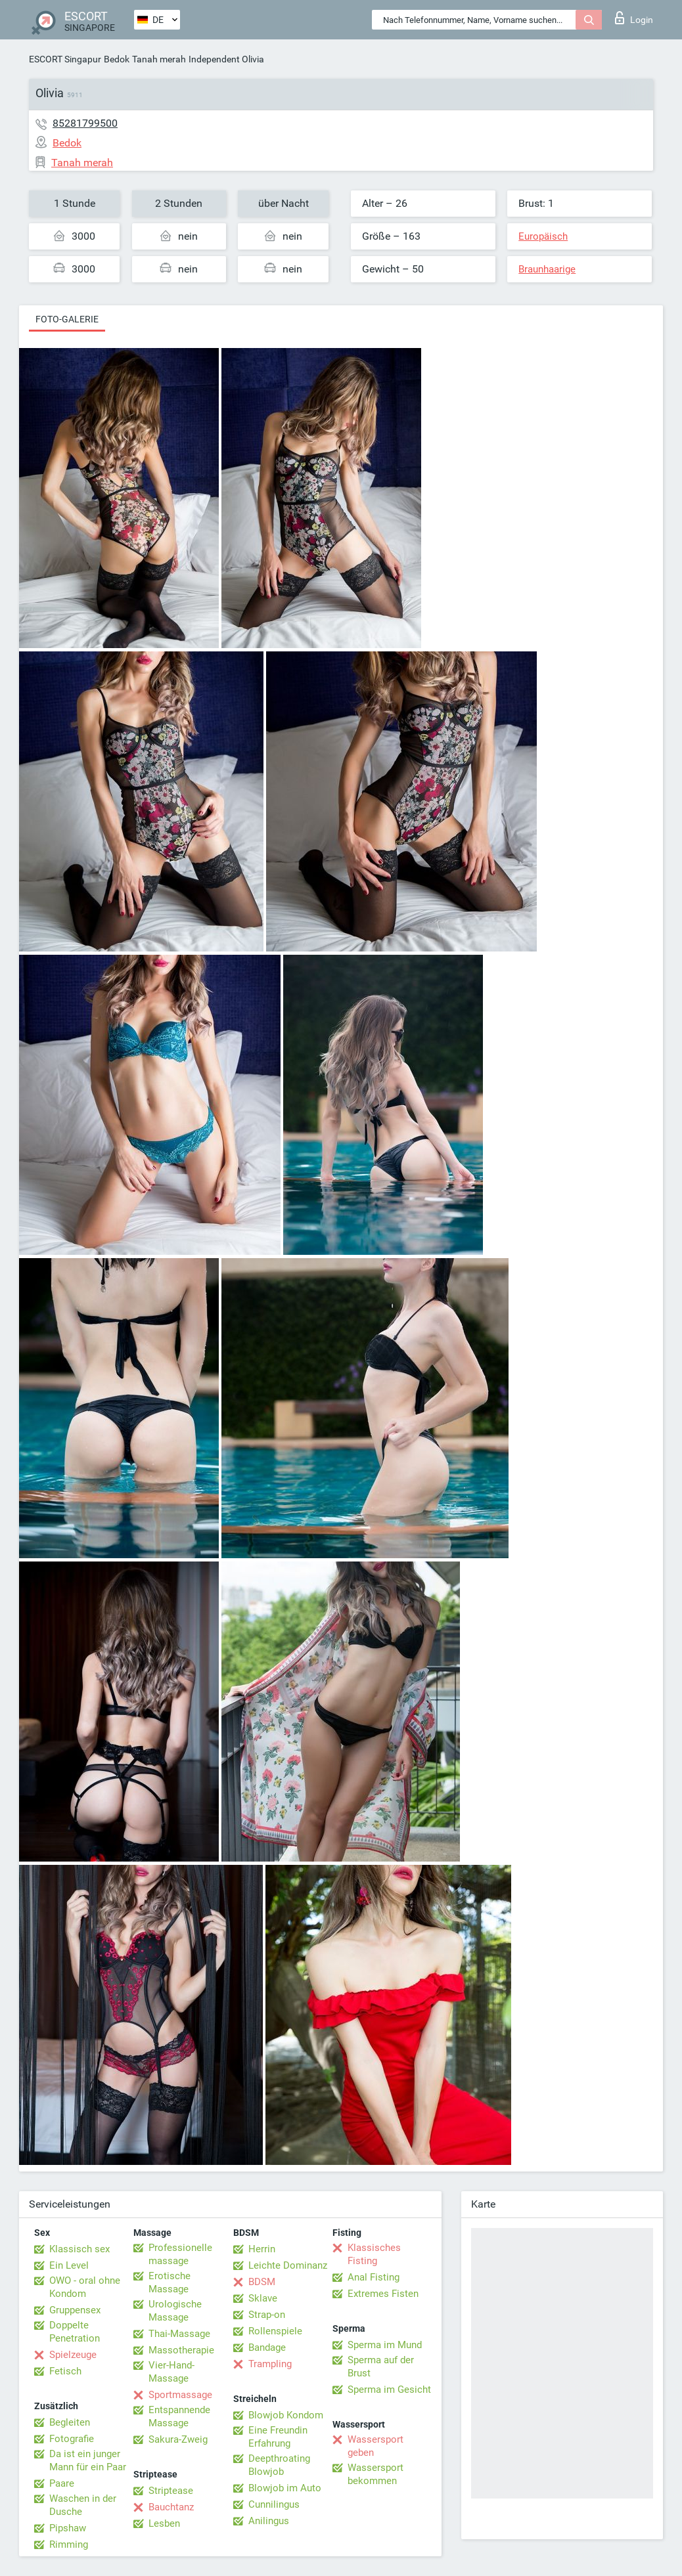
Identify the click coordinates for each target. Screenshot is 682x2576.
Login (634, 18)
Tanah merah (159, 59)
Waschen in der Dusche (82, 2505)
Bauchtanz (171, 2507)
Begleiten (69, 2422)
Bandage (267, 2347)
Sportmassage (180, 2395)
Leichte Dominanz (287, 2265)
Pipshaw (67, 2528)
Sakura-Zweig (178, 2439)
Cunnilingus (274, 2504)
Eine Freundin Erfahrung (277, 2436)
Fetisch (65, 2371)
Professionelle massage (180, 2254)
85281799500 (85, 123)
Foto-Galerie (67, 319)
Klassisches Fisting (374, 2254)
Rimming (68, 2544)
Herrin (261, 2249)
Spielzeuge (73, 2355)
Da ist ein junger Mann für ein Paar (87, 2460)
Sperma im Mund (385, 2345)
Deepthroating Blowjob (279, 2465)
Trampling (270, 2364)
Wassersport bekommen (375, 2474)
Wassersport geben (375, 2446)
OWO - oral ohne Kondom (84, 2287)
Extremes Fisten (383, 2294)
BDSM (261, 2282)
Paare (61, 2483)
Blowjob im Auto (284, 2488)
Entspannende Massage (179, 2416)
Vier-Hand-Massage (171, 2371)
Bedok (116, 59)
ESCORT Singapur (65, 59)
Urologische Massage (175, 2310)
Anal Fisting (373, 2277)
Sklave (262, 2298)
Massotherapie (181, 2350)
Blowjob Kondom (285, 2415)
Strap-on (266, 2315)
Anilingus (268, 2521)
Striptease (170, 2491)
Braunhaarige (547, 269)
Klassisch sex (79, 2249)
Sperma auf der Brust (381, 2366)
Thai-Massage (179, 2334)
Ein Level (69, 2265)
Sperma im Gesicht (389, 2389)
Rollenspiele (275, 2331)
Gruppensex (75, 2310)
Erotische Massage (169, 2282)
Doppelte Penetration (74, 2331)
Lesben (164, 2523)
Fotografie (71, 2439)
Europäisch (543, 236)
